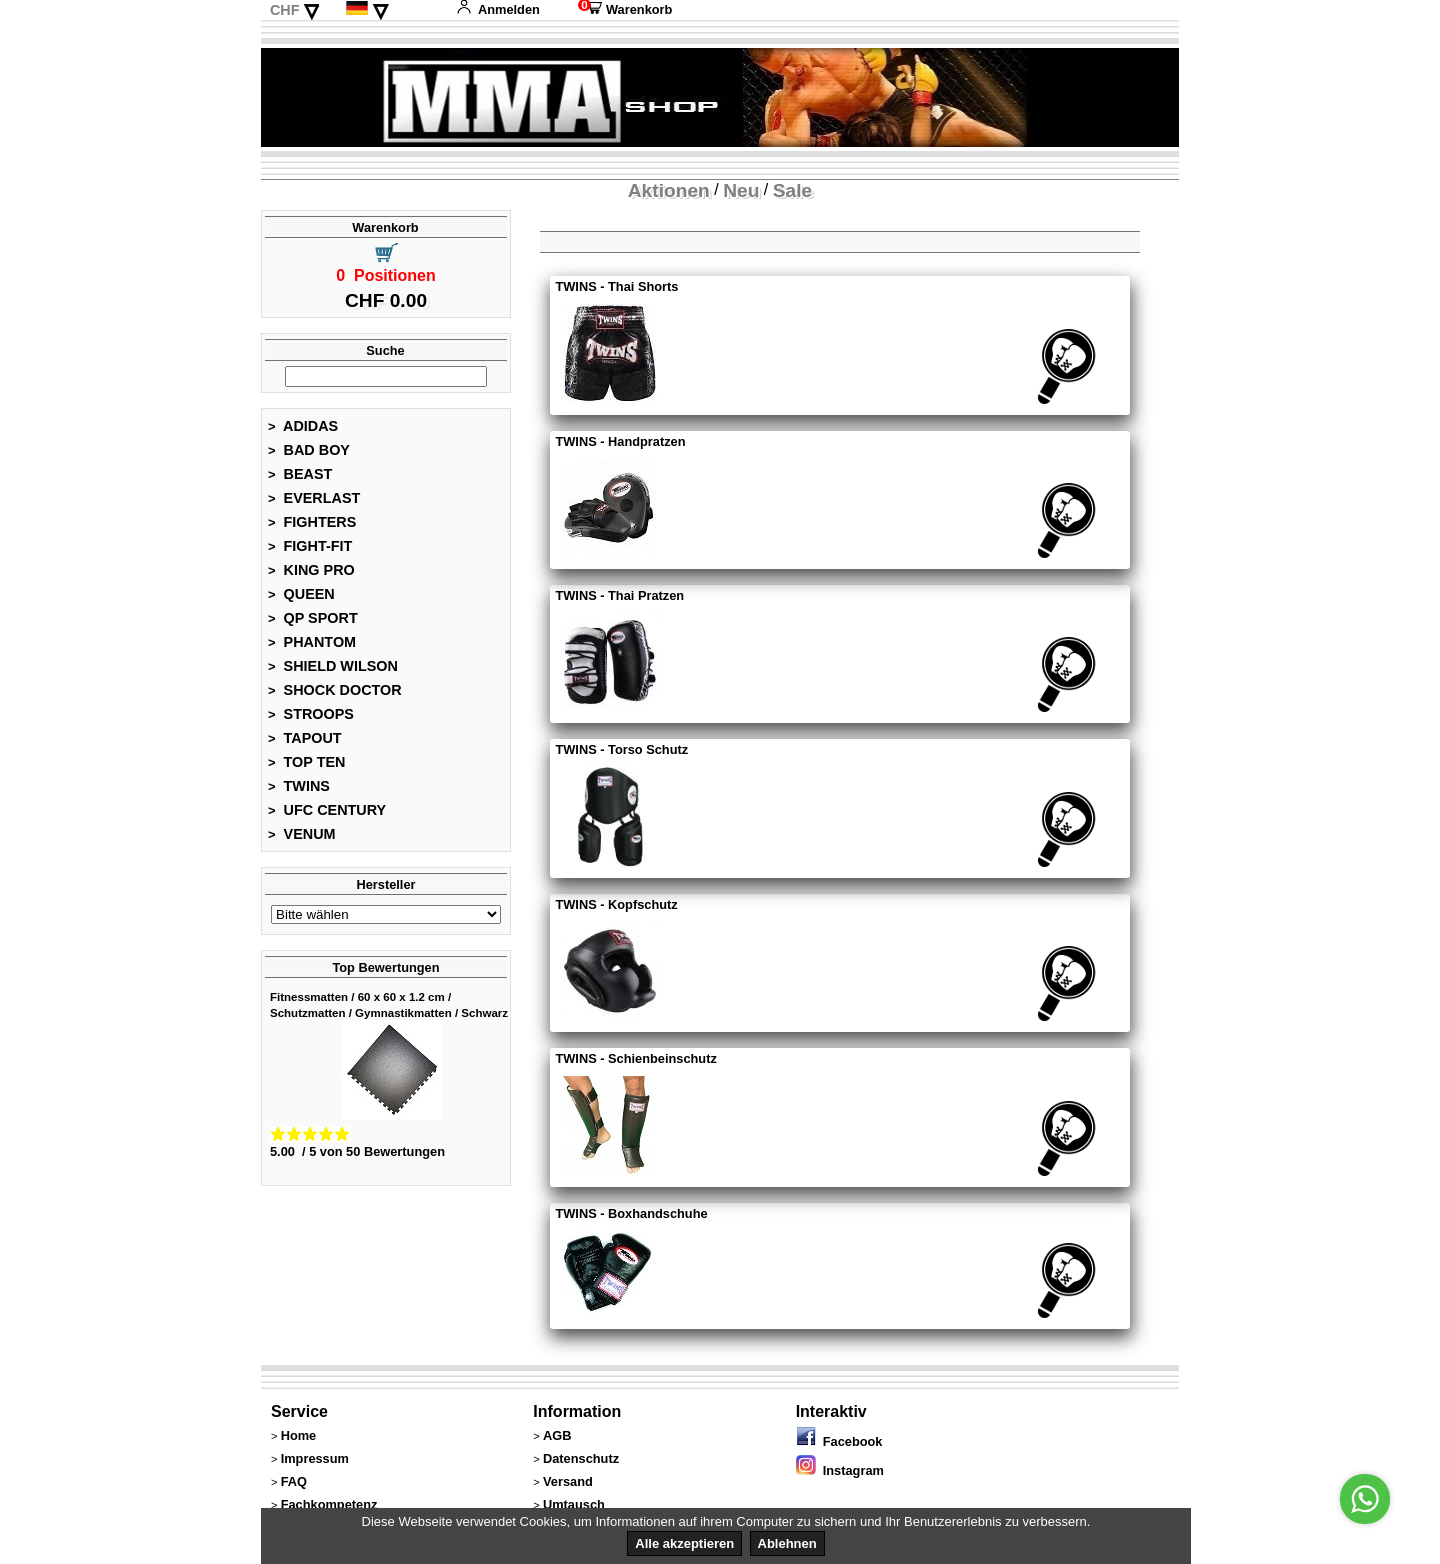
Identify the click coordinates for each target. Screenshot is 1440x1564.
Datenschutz (581, 1458)
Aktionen (669, 190)
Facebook (839, 1441)
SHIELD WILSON (333, 666)
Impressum (315, 1458)
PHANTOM (312, 642)
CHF (285, 10)
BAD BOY (309, 450)
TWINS (299, 786)
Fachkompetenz (329, 1504)
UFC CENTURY (327, 810)
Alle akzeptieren (684, 1543)
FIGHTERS (312, 522)
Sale (792, 190)
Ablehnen (787, 1543)
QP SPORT (313, 618)
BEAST (300, 474)
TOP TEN (306, 762)
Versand (568, 1481)
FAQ (294, 1481)
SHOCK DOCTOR (335, 690)
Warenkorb (625, 9)
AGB (557, 1435)
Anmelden (498, 9)
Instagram (840, 1470)
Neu (741, 190)
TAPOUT (305, 738)
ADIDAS (303, 426)
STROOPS (311, 714)
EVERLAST (314, 498)
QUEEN (301, 594)
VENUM (302, 834)
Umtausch (574, 1504)
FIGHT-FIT (310, 546)
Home (299, 1435)
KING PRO (311, 570)
